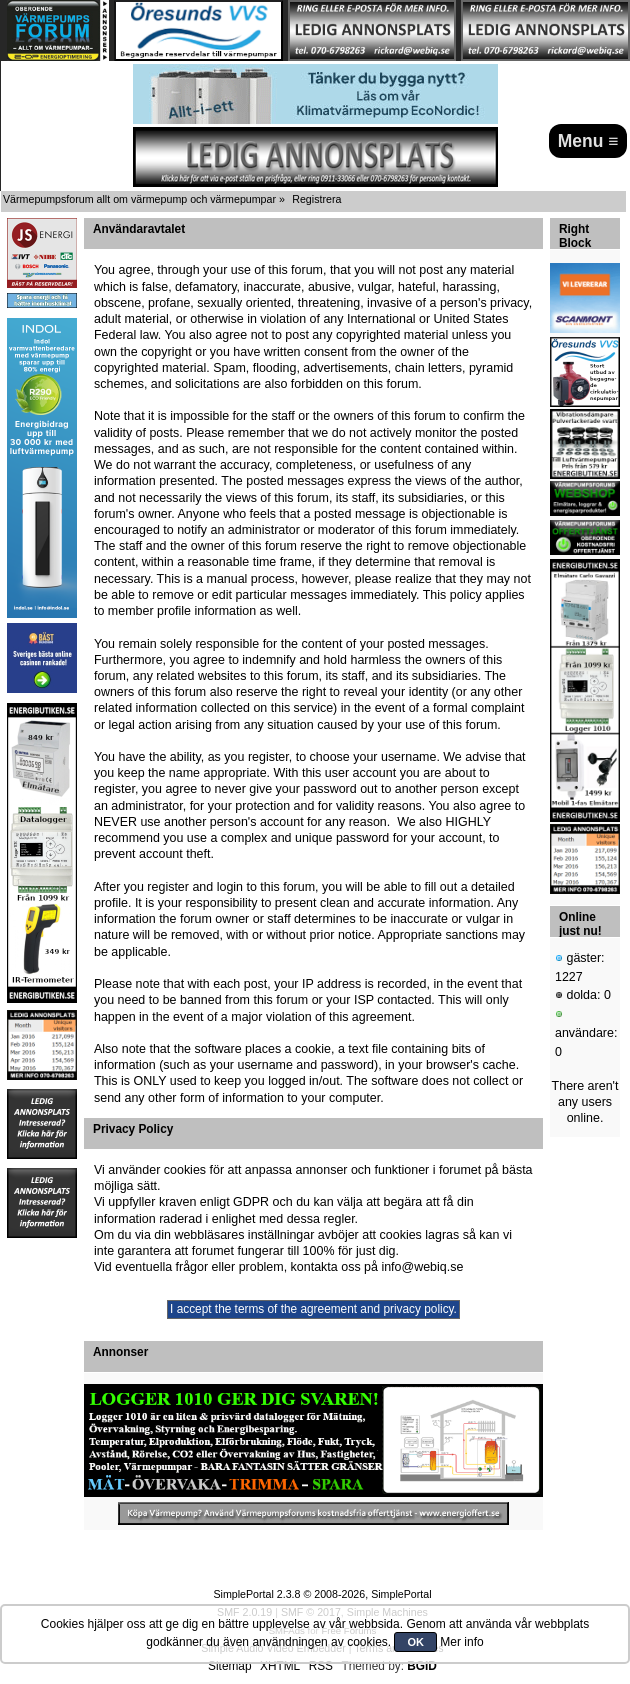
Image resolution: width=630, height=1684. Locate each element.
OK (415, 1642)
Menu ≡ (588, 141)
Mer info (461, 1642)
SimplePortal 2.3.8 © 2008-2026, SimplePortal (322, 1594)
